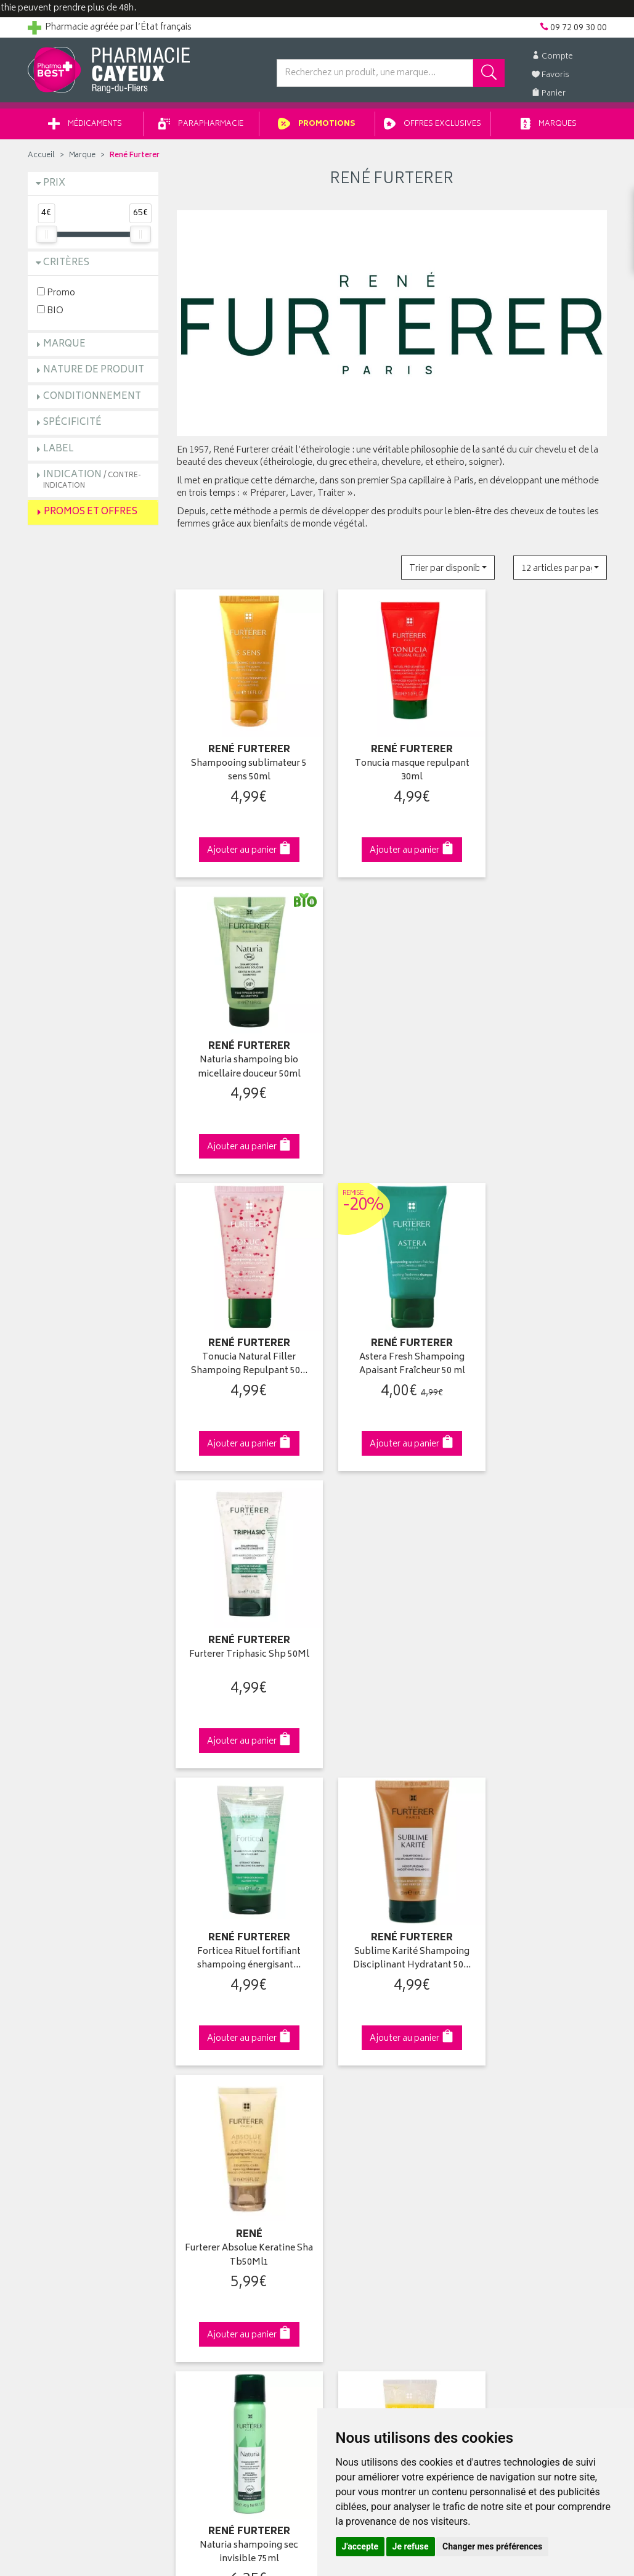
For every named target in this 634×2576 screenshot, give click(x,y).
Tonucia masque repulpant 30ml (392, 760)
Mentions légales (210, 2182)
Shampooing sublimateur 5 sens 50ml (242, 760)
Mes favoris (348, 2111)
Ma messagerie (356, 2125)
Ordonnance (201, 2140)
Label (58, 453)
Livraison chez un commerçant (536, 2083)
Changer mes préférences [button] (492, 2546)
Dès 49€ (242, 1846)
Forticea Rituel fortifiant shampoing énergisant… (242, 1324)
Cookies (193, 2211)
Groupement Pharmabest (77, 2068)
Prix (54, 187)
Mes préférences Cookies (226, 2226)
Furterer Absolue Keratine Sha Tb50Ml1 (541, 1324)
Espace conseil (206, 2111)
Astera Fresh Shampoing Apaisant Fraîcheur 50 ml (392, 1042)
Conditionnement (92, 400)
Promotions (317, 128)
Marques (549, 128)
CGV (185, 2168)
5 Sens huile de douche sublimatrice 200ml (391, 1606)
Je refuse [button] (410, 2546)
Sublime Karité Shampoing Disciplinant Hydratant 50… (391, 1324)
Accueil (41, 160)
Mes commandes (360, 2083)
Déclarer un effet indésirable (231, 2154)
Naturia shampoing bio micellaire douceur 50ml (541, 760)
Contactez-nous (59, 2097)
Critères (66, 267)
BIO (50, 314)
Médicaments (85, 128)
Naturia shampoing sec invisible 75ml (242, 1606)
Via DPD (392, 1840)
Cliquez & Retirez (93, 1840)
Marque (82, 160)
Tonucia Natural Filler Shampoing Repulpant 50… (242, 1042)
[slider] (46, 238)
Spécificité (72, 427)
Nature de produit (93, 374)
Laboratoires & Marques (223, 2068)
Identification (351, 2054)
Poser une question (66, 2083)
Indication (92, 483)
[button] (448, 572)
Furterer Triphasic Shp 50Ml (541, 1042)
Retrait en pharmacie (515, 2054)
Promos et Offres (90, 516)
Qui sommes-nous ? (68, 2054)
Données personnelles (221, 2197)
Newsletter (198, 2125)
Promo (56, 296)
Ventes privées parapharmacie (235, 2097)
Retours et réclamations (74, 2111)
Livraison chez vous (514, 2068)
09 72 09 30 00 (541, 1840)
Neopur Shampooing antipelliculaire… (541, 1606)
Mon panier (348, 2097)
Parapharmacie (200, 128)
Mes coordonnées (362, 2068)
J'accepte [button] (360, 2546)
